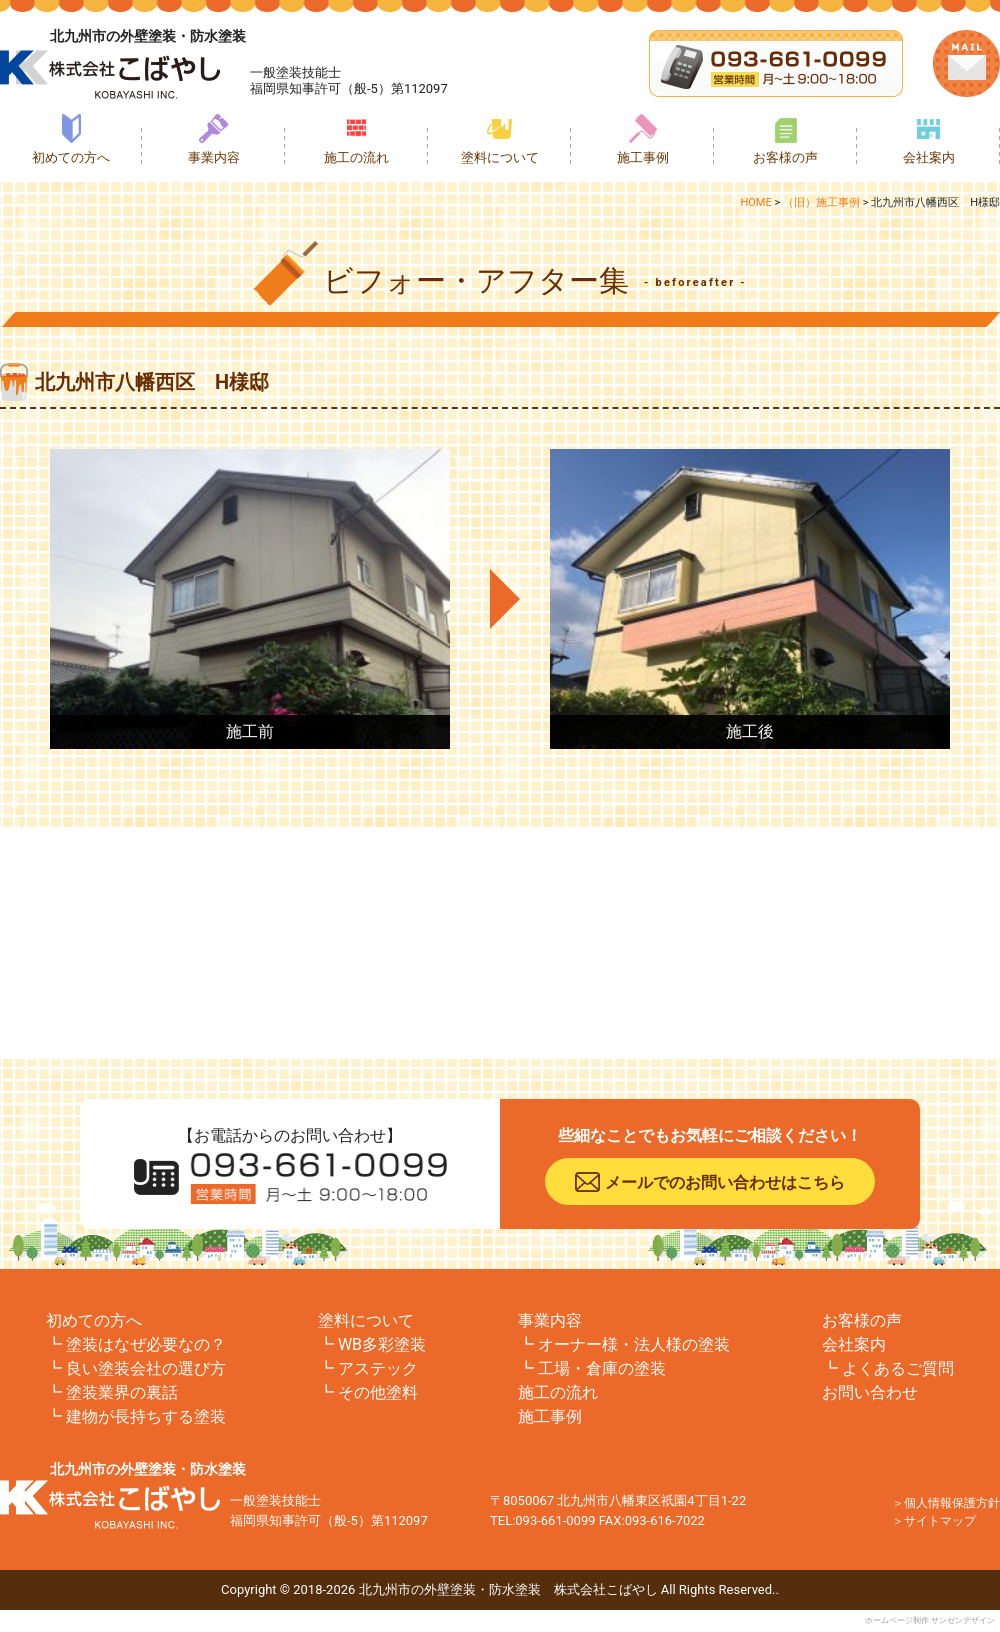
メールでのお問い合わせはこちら (725, 1182)
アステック (378, 1368)
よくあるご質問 (898, 1368)
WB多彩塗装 (382, 1344)
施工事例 (643, 157)
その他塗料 (378, 1392)
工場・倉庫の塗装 (602, 1368)
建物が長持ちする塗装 (146, 1416)
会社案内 (929, 157)
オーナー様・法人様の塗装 (634, 1344)
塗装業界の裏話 (122, 1392)
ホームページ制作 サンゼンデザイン (930, 1620)
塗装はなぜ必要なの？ (146, 1344)
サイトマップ (940, 1521)
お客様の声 (785, 157)
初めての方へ (71, 157)
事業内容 (214, 157)
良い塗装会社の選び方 (146, 1368)
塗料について (500, 157)
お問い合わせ (870, 1392)
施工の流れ (356, 157)
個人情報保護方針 (952, 1503)
